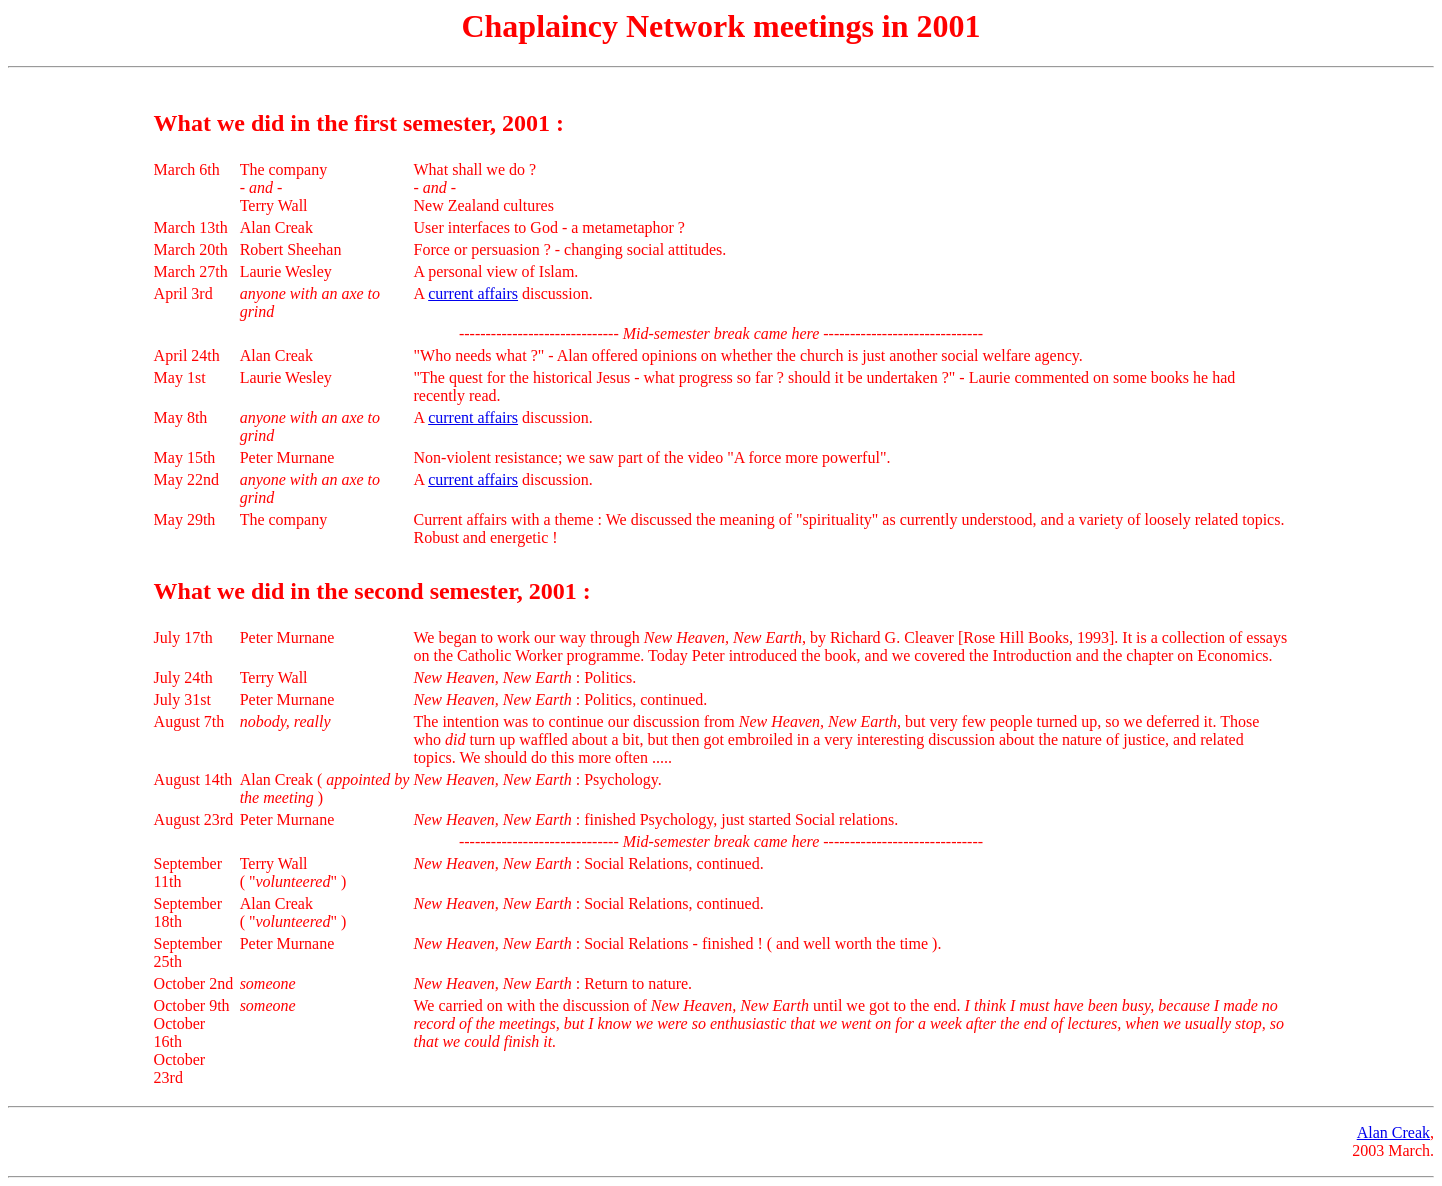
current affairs (473, 293)
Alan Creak (1393, 1132)
